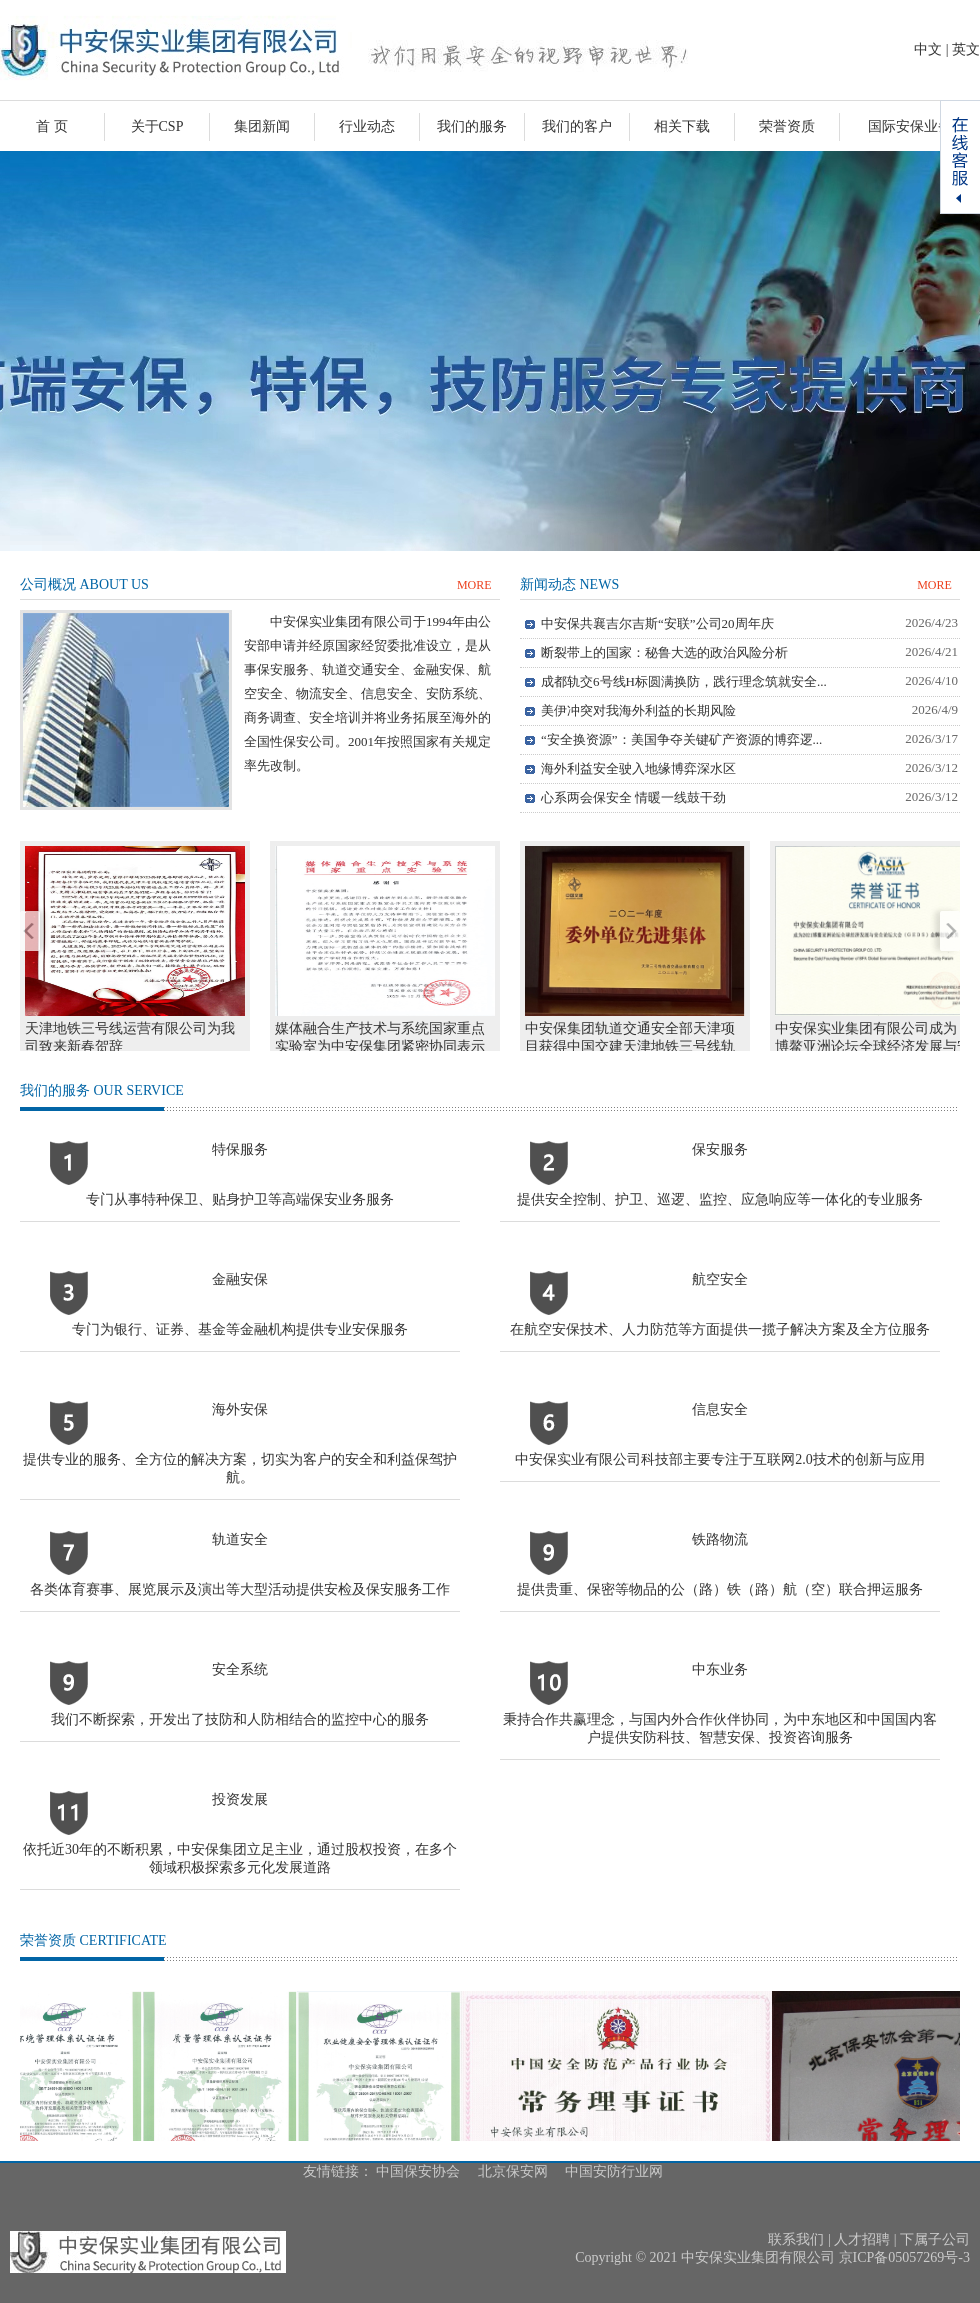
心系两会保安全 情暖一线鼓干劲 (633, 797)
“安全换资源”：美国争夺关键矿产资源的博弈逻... (681, 739)
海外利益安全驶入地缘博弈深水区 (638, 768)
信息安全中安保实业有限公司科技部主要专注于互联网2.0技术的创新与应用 (720, 1434)
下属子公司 (935, 2239)
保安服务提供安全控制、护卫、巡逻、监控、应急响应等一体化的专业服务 (720, 1174)
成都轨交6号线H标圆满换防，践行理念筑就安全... (684, 681)
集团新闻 (262, 126)
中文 (928, 49)
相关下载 (682, 126)
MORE (474, 585)
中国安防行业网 (614, 2171)
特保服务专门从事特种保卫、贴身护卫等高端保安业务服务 (240, 1174)
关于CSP (157, 126)
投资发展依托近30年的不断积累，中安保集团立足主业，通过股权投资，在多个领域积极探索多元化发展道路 (240, 1833)
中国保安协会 (418, 2171)
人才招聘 (862, 2239)
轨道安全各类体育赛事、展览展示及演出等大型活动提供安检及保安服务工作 (240, 1564)
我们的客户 (577, 126)
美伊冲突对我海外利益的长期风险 (638, 710)
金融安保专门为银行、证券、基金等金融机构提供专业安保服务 (240, 1304)
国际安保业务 (910, 126)
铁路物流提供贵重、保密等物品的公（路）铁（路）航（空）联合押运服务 (720, 1564)
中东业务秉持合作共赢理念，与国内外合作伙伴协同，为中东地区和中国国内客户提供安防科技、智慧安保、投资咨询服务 (720, 1703)
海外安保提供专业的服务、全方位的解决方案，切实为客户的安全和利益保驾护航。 (240, 1443)
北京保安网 (513, 2171)
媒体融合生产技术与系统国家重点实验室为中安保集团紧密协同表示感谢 (380, 1046)
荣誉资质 (787, 126)
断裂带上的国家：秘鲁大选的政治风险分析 (664, 652)
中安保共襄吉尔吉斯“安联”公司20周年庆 (657, 623)
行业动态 (367, 126)
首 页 (52, 126)
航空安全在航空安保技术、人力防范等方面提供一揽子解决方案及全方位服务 (720, 1304)
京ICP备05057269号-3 (904, 2257)
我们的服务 (472, 126)
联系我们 (796, 2239)
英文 (966, 49)
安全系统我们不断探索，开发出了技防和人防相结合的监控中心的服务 (240, 1694)
